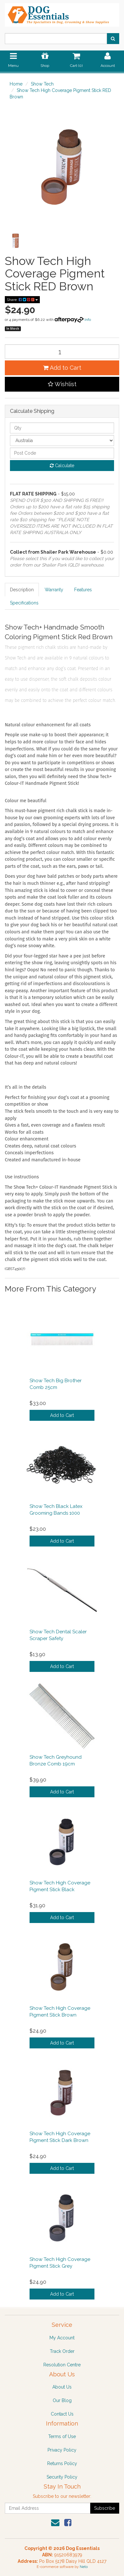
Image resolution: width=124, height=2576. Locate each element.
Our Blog (62, 2400)
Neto (84, 2567)
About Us (62, 2387)
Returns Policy (62, 2463)
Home (16, 83)
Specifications (24, 602)
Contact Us (62, 2414)
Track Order (62, 2351)
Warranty (54, 589)
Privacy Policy (62, 2450)
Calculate (62, 465)
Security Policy (62, 2477)
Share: (22, 299)
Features (83, 589)
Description (22, 589)
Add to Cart (62, 367)
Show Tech (42, 83)
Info (87, 319)
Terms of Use (62, 2436)
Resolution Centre (62, 2364)
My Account (62, 2337)
